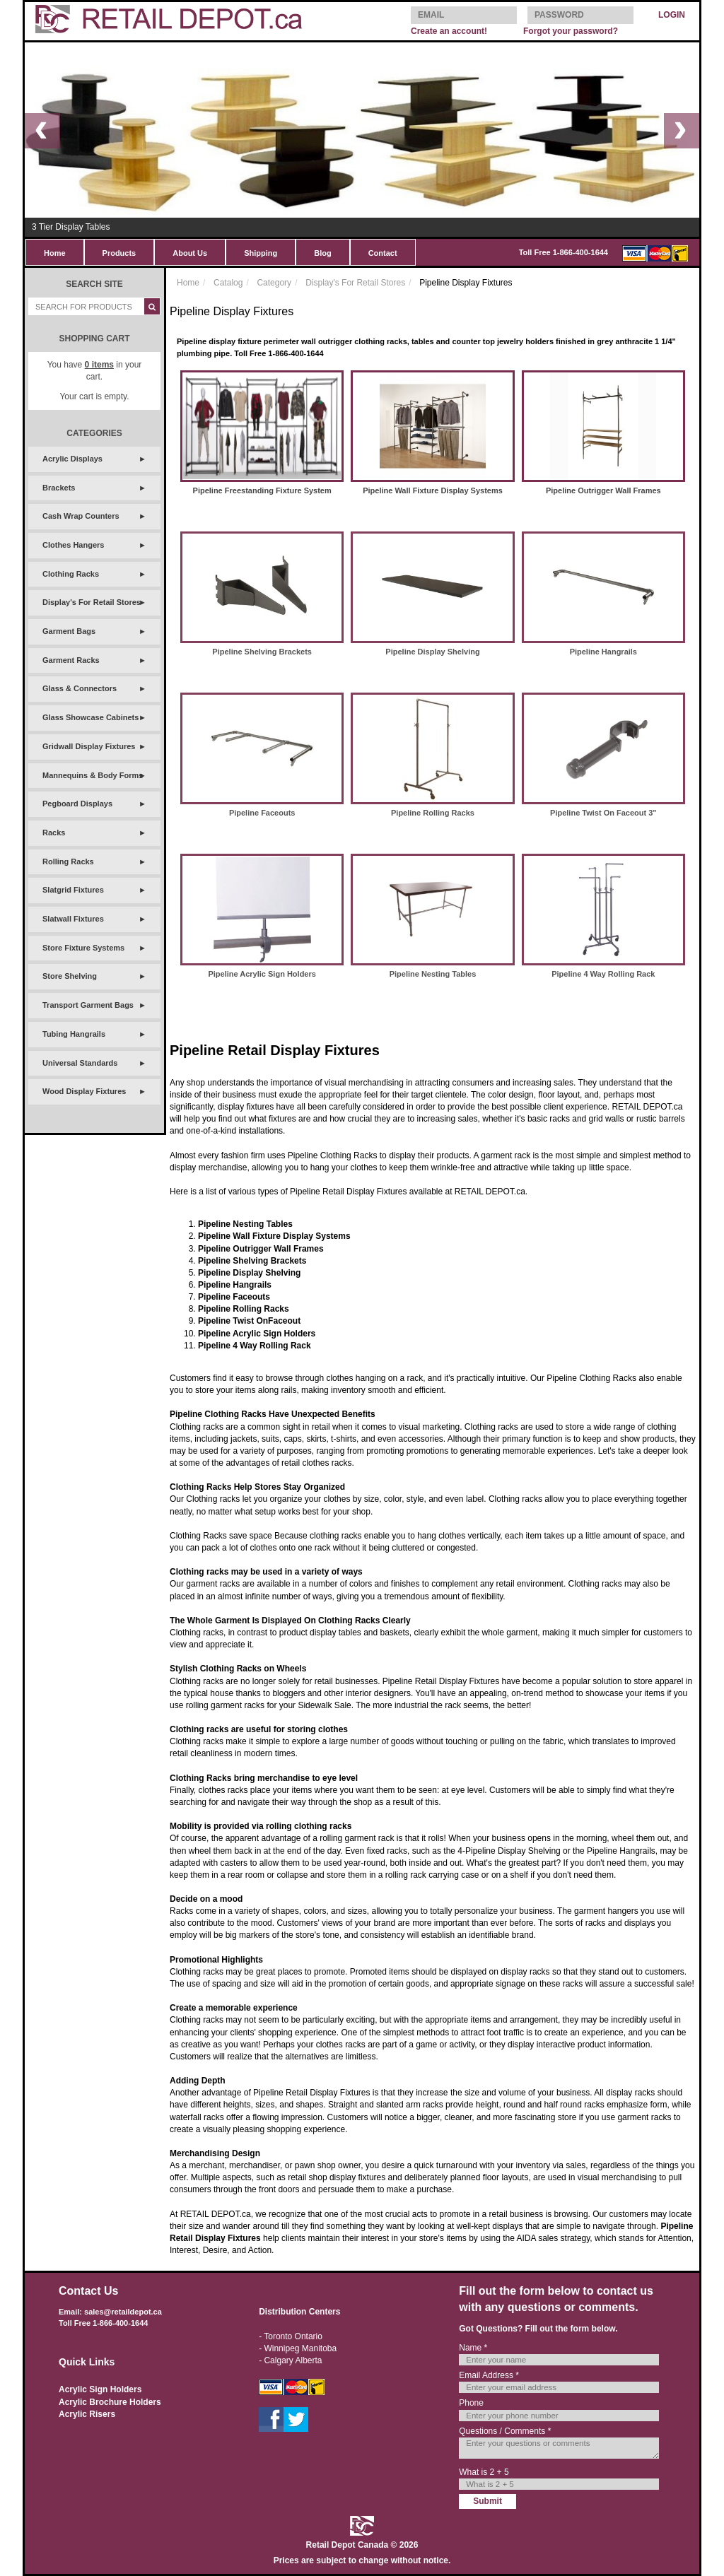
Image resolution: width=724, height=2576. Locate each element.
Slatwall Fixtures (73, 918)
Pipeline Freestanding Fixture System (262, 490)
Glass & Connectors (79, 688)
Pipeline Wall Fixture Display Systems (433, 490)
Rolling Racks (68, 861)
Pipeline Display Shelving (432, 651)
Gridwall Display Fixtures (88, 746)
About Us (190, 253)
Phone (471, 2403)
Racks (53, 832)
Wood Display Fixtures (84, 1091)
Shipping (260, 253)
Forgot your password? (570, 31)
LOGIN (671, 15)
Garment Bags (68, 631)
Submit (487, 2501)
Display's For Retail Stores (91, 602)
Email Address (489, 2375)
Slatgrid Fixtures (73, 890)
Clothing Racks (70, 574)
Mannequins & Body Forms (92, 775)
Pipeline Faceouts (262, 812)
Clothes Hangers (73, 545)
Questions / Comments (505, 2431)
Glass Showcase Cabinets (90, 717)
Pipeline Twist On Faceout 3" (603, 812)
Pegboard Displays (77, 803)
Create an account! (449, 31)
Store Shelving (69, 976)
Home (55, 253)
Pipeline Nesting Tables (433, 974)
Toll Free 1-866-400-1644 (563, 252)
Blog (322, 253)
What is (483, 2472)
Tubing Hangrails (73, 1034)
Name (473, 2348)
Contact (382, 253)
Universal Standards (79, 1063)
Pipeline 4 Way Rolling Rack (603, 974)
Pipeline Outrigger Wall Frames (603, 490)
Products (119, 253)
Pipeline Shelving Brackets (262, 651)
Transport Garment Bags (88, 1005)
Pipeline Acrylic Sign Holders (261, 974)
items (99, 365)
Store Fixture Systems (83, 947)
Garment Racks (71, 660)
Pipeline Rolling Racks (432, 812)
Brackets (58, 487)
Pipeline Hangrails (603, 651)
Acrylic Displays (72, 458)
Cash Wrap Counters (80, 516)
